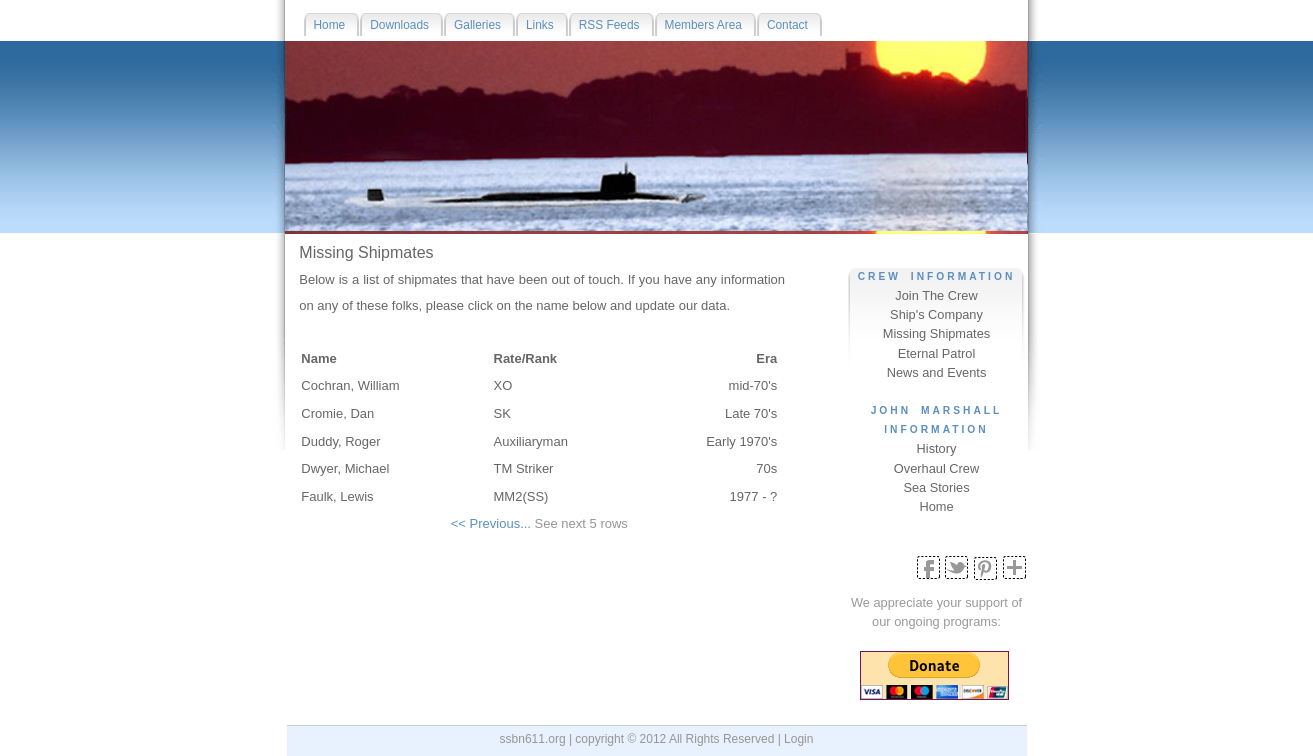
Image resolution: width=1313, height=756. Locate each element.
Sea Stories (936, 487)
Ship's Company (936, 314)
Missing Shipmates (936, 333)
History (937, 448)
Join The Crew (936, 295)
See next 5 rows (581, 523)
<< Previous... (491, 523)
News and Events (937, 372)
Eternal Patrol (937, 353)
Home (936, 506)
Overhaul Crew (936, 468)
